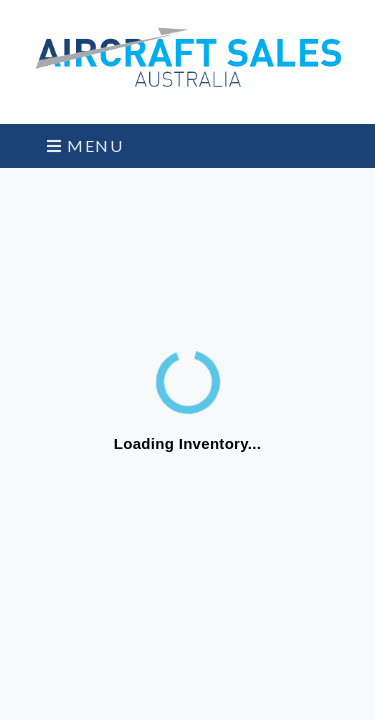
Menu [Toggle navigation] (85, 145)
